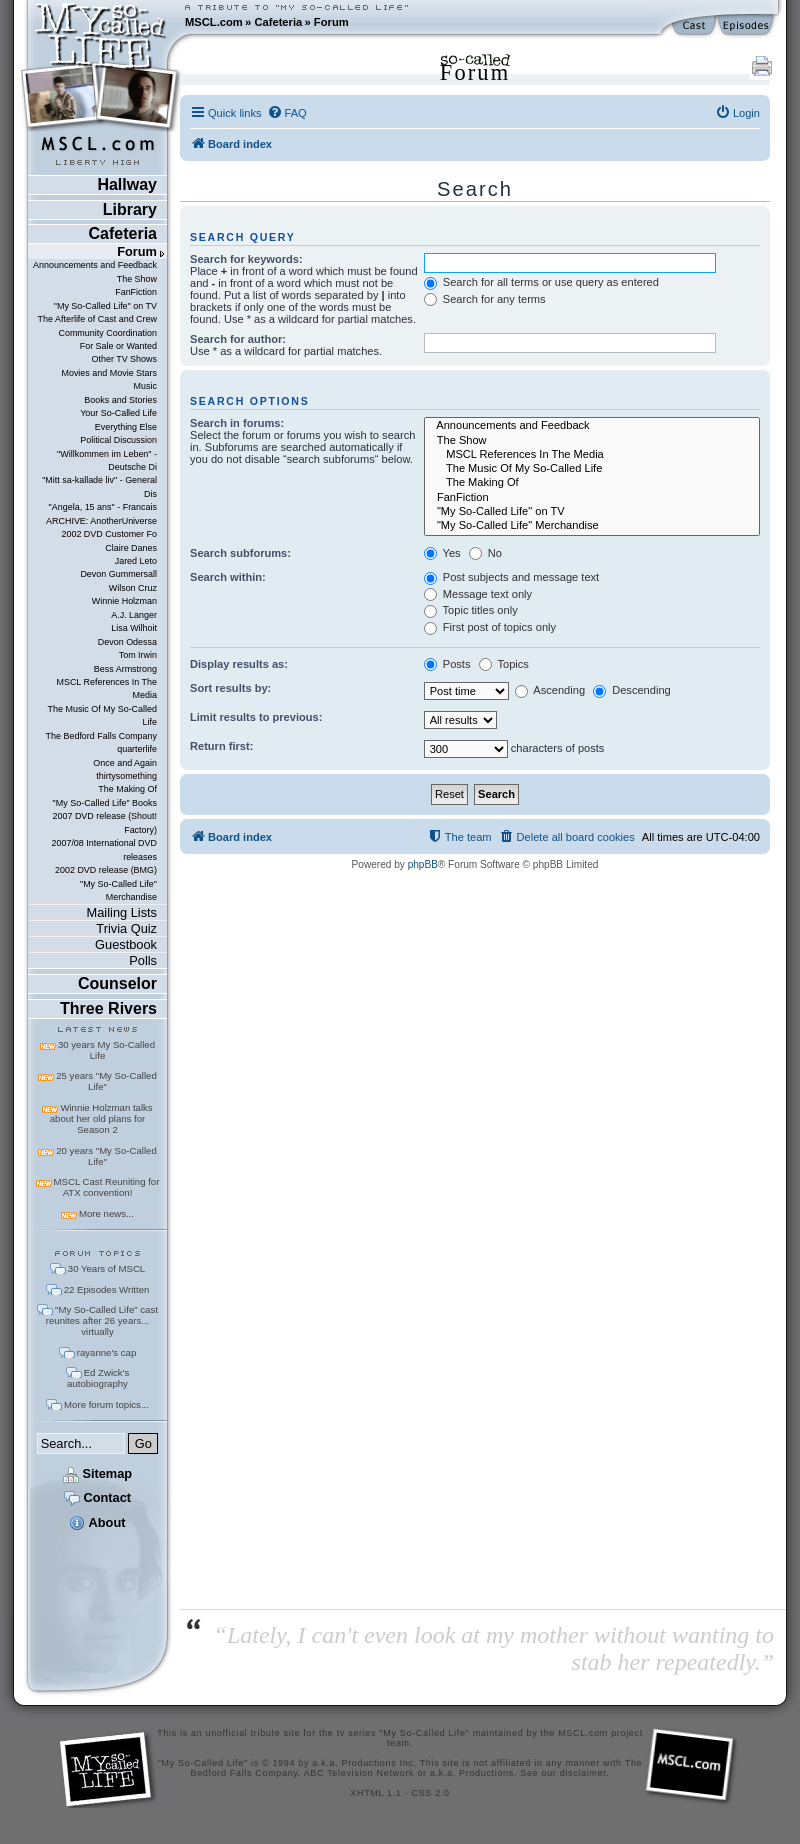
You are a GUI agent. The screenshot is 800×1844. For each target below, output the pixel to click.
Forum (331, 22)
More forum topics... (106, 1404)
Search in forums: (237, 423)
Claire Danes (131, 548)
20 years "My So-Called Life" (106, 1156)
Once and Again (125, 763)
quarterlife (137, 749)
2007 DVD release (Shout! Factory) (104, 822)
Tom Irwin (138, 655)
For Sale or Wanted (118, 346)
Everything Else (126, 427)
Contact (97, 1497)
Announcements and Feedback (95, 265)
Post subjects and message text (512, 577)
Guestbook (126, 944)
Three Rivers (108, 1008)
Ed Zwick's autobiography (98, 1378)
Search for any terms (485, 299)
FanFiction (136, 292)
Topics (504, 664)
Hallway (127, 184)
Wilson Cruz (133, 588)
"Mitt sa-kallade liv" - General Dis (99, 486)
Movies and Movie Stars (109, 373)
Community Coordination (107, 333)
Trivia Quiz (126, 928)
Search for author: (238, 339)
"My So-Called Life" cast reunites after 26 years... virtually (102, 1320)
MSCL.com (214, 22)
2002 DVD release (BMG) (106, 870)
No (485, 553)
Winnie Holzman (124, 601)
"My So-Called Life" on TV (105, 306)
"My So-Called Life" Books (105, 803)
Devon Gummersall (118, 574)
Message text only (478, 594)
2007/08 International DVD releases (104, 849)
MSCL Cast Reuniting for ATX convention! (107, 1187)
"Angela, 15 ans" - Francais (103, 507)
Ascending (550, 690)
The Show (137, 279)
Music (145, 386)
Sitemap (97, 1473)
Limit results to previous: (256, 717)
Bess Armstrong (125, 669)
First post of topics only (490, 627)
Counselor (117, 983)
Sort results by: (230, 688)
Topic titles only (471, 610)
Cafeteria (278, 22)
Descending (632, 690)
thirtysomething (126, 776)
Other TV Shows (124, 359)
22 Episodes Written (107, 1289)
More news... (106, 1213)
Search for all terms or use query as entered (541, 282)
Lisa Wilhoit (134, 628)
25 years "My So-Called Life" (106, 1081)
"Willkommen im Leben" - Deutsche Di (107, 460)
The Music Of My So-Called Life (102, 715)
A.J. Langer (134, 615)
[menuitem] (287, 113)
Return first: (221, 746)
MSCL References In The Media (106, 688)
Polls (143, 960)
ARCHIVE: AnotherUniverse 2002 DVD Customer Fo (101, 527)
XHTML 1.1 (375, 1793)
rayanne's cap (106, 1352)
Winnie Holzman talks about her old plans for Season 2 (101, 1118)
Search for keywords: (246, 259)
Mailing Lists (122, 912)
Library (130, 209)
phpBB (423, 864)
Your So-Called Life (118, 413)
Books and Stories (120, 400)
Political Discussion (118, 440)
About (97, 1522)
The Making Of (127, 789)
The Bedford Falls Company (101, 736)
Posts (447, 664)
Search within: (228, 577)
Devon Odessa (127, 642)
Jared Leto (136, 561)
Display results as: (239, 664)
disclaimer (583, 1773)
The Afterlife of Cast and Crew (97, 319)
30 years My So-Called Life (106, 1050)
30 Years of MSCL (106, 1268)
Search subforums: (240, 553)
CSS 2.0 (431, 1793)
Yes (442, 553)
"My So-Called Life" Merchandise (118, 890)
